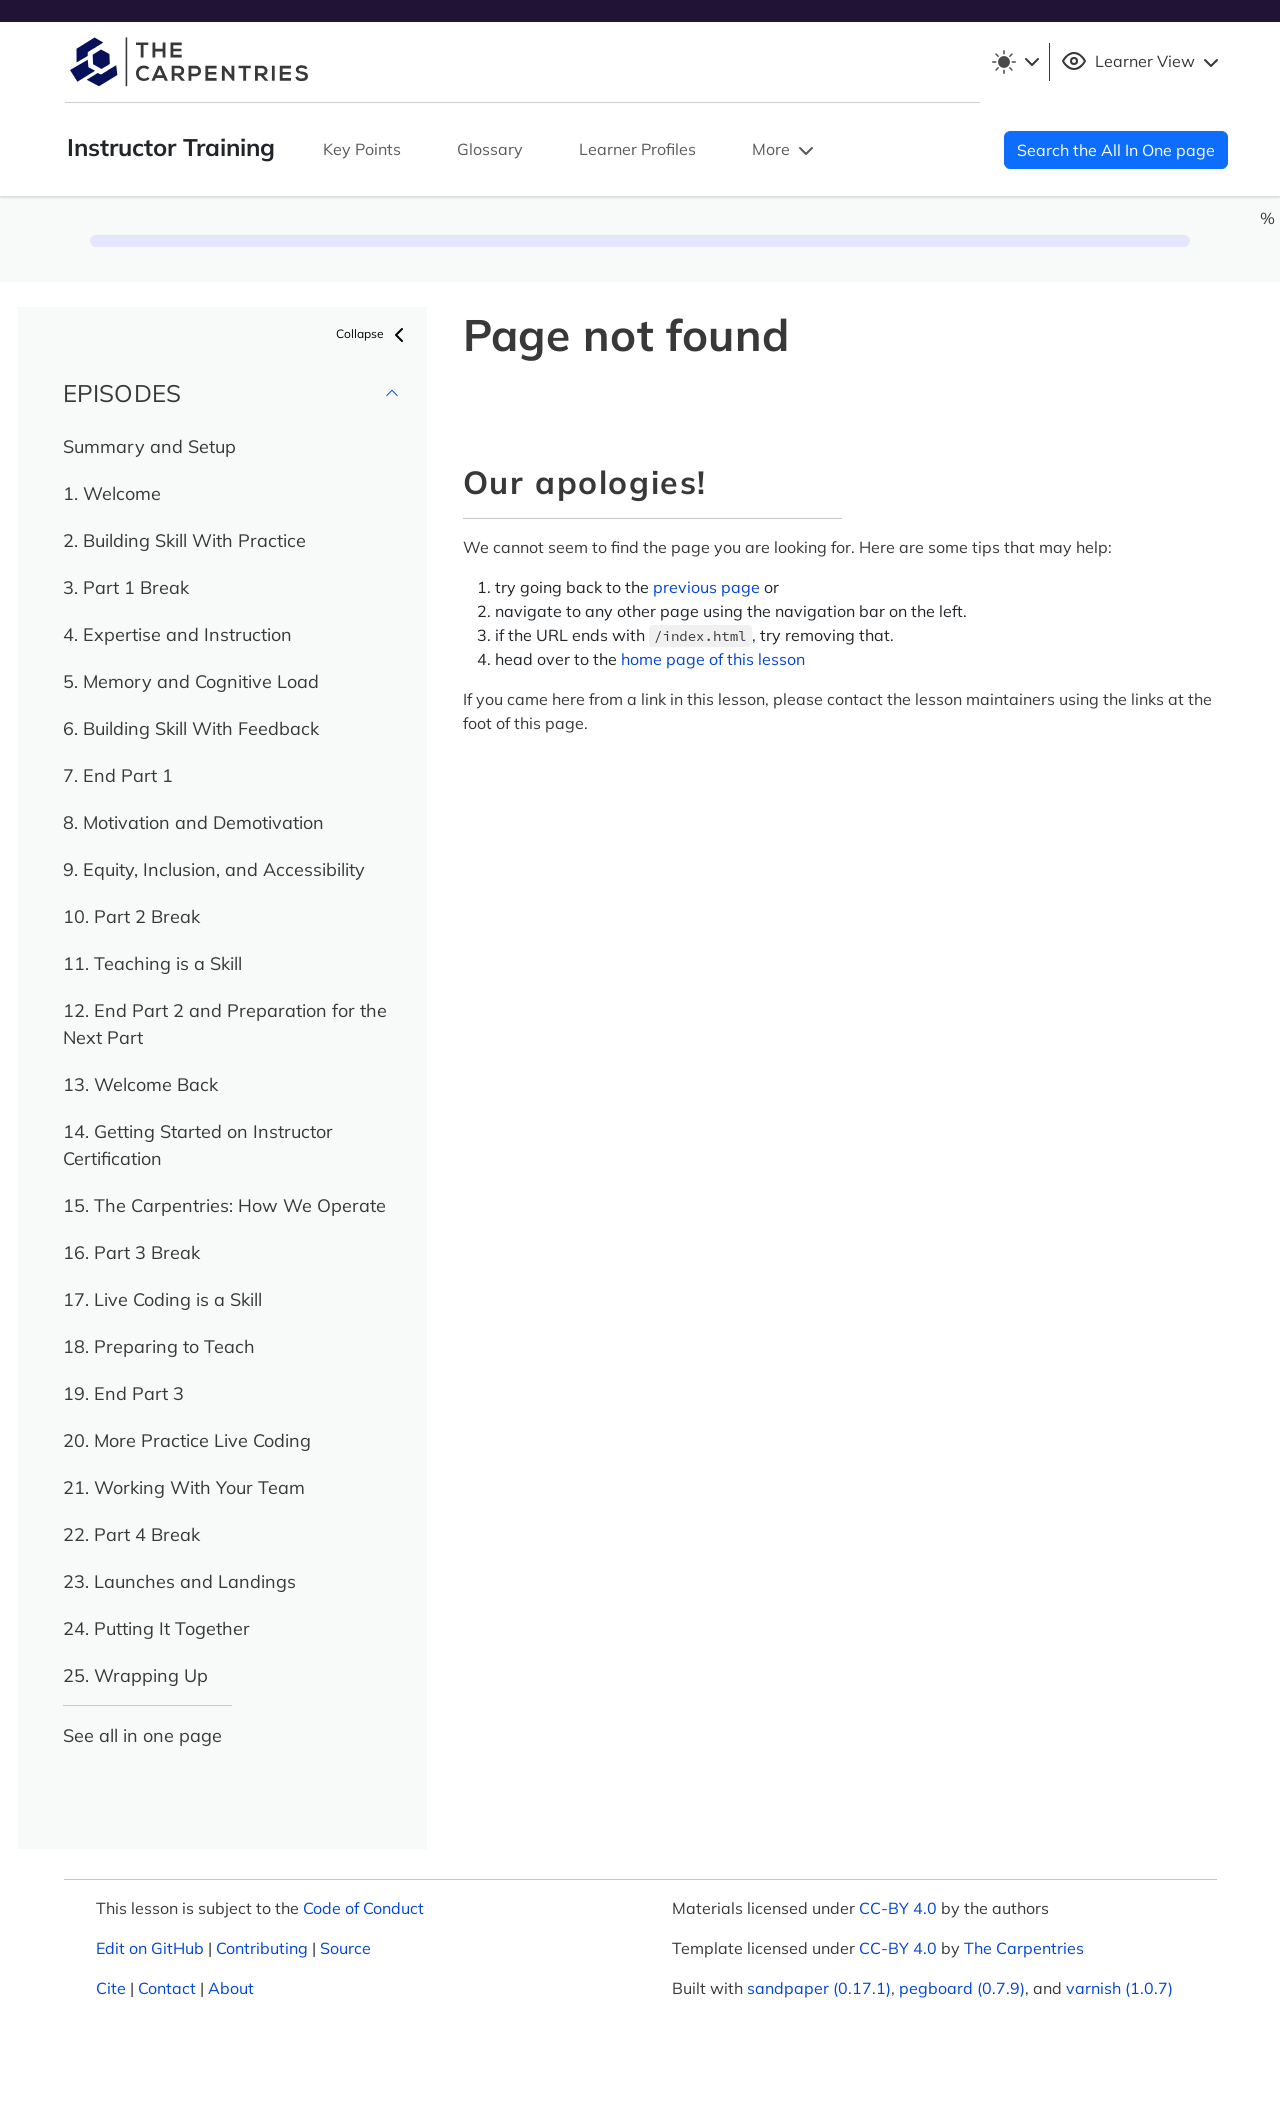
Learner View (1142, 62)
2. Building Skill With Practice (184, 540)
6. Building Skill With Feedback (191, 728)
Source (345, 1948)
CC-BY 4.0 (898, 1908)
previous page (706, 587)
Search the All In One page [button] (1116, 150)
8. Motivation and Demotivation (193, 822)
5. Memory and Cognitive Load (191, 681)
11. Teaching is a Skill (152, 963)
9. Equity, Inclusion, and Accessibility (214, 869)
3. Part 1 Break (126, 587)
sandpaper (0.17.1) (819, 1988)
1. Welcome (112, 493)
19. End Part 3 (123, 1393)
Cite (111, 1988)
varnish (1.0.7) (1119, 1988)
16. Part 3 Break (131, 1252)
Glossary (490, 149)
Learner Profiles (637, 149)
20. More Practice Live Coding (187, 1440)
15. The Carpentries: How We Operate (224, 1205)
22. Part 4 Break (131, 1534)
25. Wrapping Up (135, 1675)
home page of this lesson (713, 659)
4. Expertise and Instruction (177, 634)
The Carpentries (1024, 1948)
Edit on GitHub (150, 1948)
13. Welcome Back (140, 1084)
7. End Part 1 (118, 775)
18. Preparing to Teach (159, 1346)
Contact (167, 1988)
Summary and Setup (149, 446)
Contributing (262, 1948)
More (785, 151)
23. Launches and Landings (179, 1581)
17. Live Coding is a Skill (162, 1299)
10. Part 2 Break (131, 916)
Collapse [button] (373, 335)
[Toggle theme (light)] (1015, 62)
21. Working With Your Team (184, 1487)
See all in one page (142, 1735)
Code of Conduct (363, 1908)
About (231, 1988)
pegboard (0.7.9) (962, 1988)
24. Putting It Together (156, 1628)
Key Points (362, 149)
